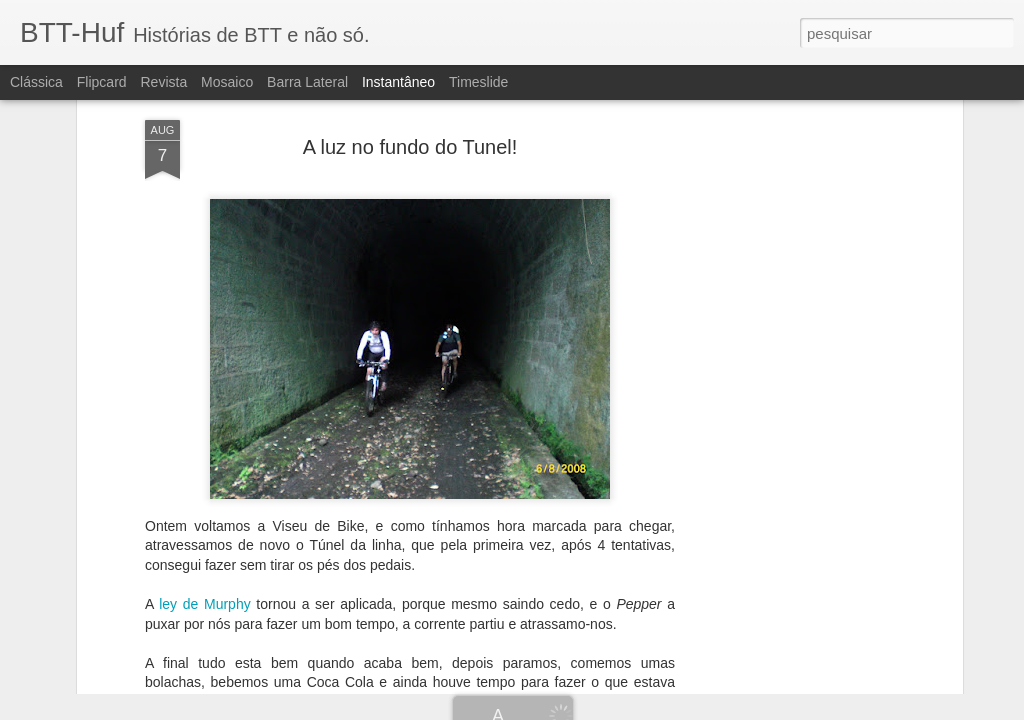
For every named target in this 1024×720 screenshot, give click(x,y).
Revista (163, 82)
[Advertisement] (785, 300)
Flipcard (102, 82)
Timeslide (478, 82)
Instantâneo (398, 82)
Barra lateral (307, 82)
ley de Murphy (207, 469)
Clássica (36, 82)
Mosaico (227, 82)
